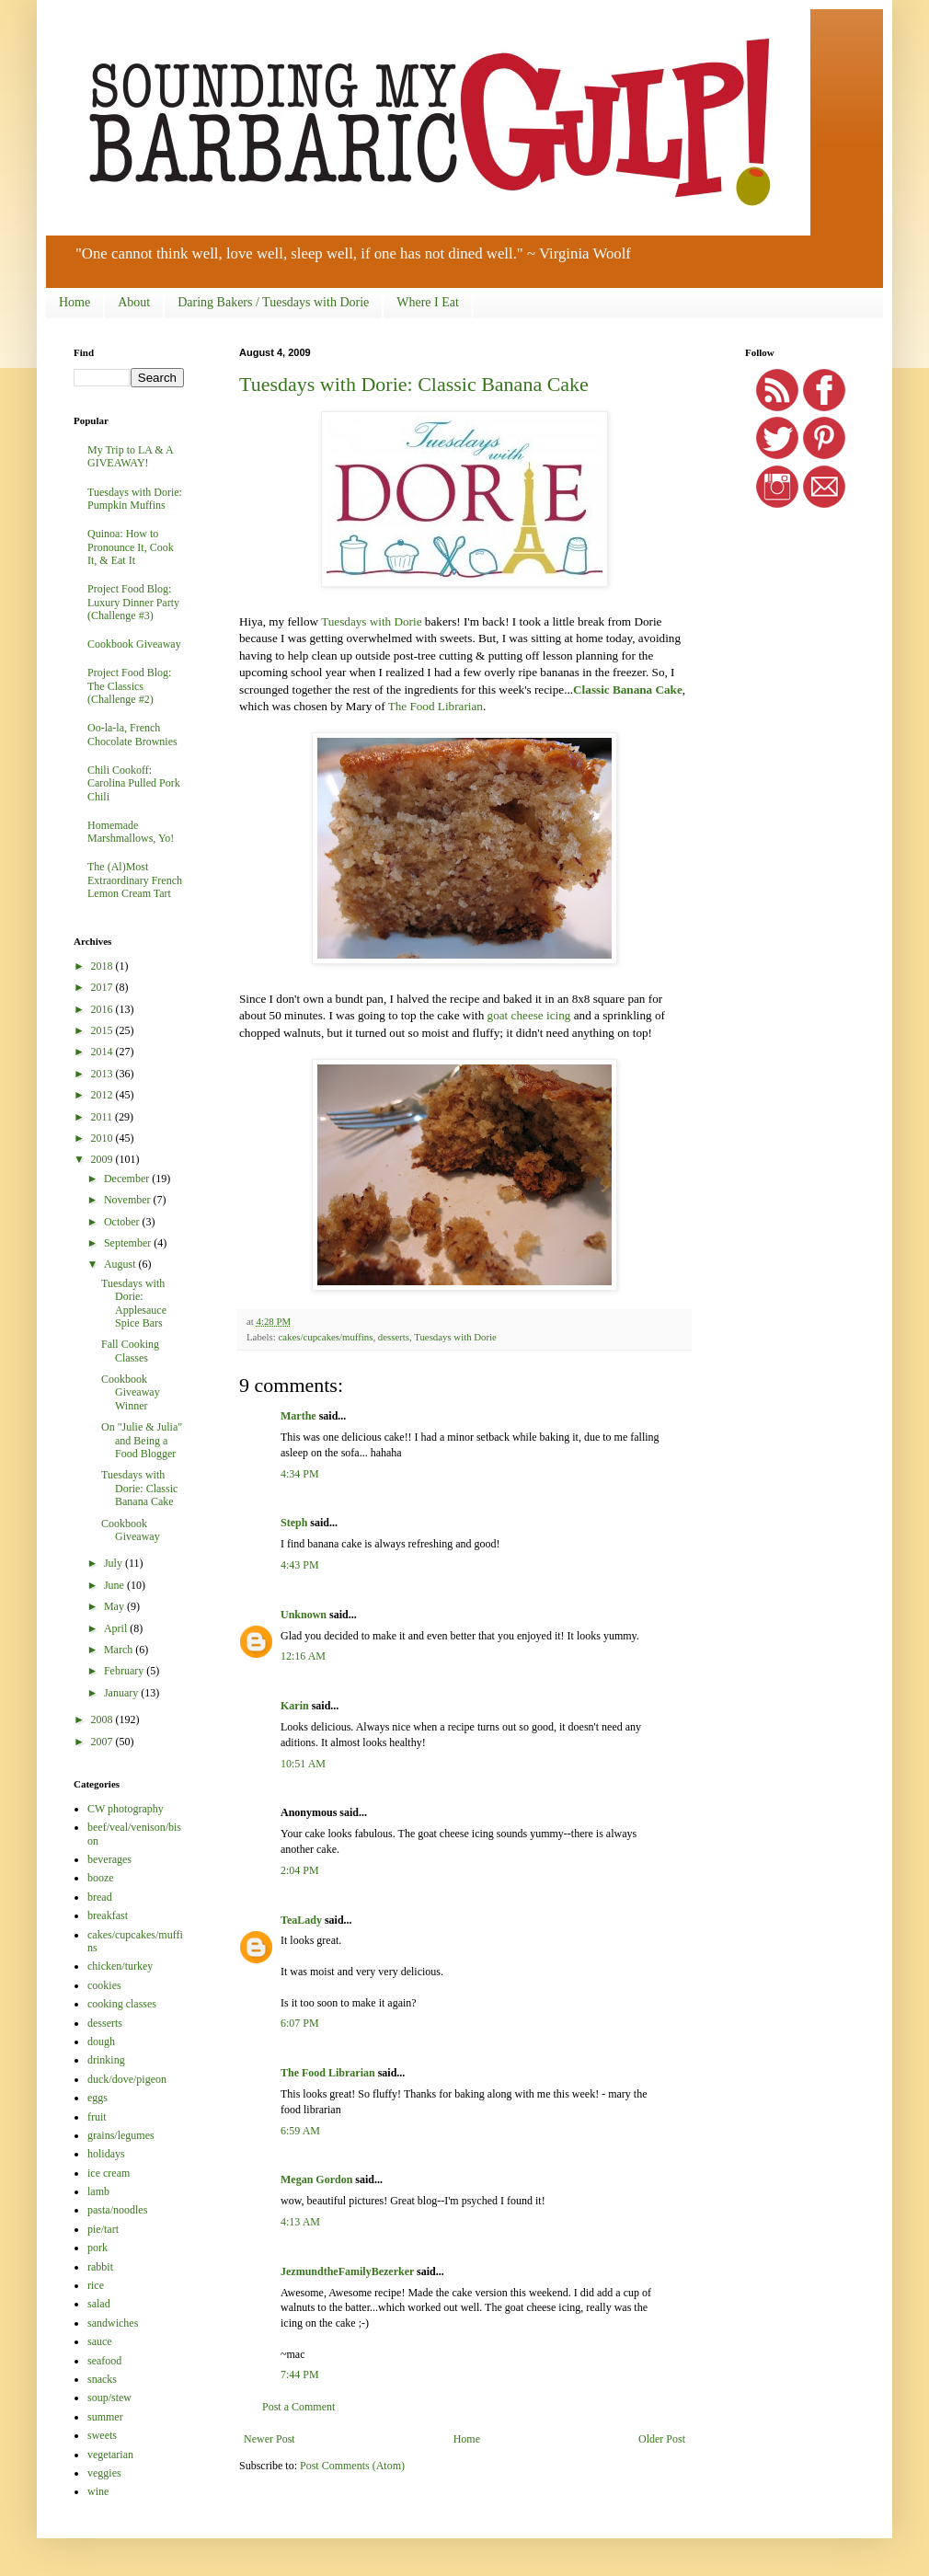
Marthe (298, 1415)
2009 (103, 1159)
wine (98, 2491)
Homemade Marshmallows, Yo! (130, 832)
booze (100, 1877)
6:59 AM (300, 2130)
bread (99, 1897)
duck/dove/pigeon (126, 2079)
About (134, 302)
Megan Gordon (316, 2179)
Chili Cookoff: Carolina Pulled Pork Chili (133, 783)
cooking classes (121, 2003)
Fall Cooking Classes (130, 1350)
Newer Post (269, 2438)
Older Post (661, 2438)
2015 (103, 1030)
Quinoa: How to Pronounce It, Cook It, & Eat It (130, 547)
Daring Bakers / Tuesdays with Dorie (273, 302)
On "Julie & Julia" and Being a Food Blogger (141, 1440)
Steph (294, 1522)
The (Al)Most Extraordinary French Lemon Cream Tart (134, 880)
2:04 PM (300, 1870)
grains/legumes (121, 2135)
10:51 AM (303, 1763)
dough (101, 2041)
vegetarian (110, 2454)
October (123, 1221)
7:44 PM (300, 2374)
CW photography (125, 1808)
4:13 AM (300, 2221)
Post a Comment (298, 2406)
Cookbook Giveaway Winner (130, 1392)
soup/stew (109, 2397)
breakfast (107, 1915)
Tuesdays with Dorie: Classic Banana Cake (414, 384)
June (115, 1585)
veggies (104, 2473)
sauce (99, 2341)
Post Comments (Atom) (352, 2465)
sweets (102, 2435)
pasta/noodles (117, 2209)
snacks (102, 2379)
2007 (103, 1741)
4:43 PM (300, 1564)
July (114, 1563)
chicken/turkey (120, 1966)
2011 (103, 1116)
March (119, 1649)
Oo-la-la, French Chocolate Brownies (132, 734)
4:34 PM (300, 1473)
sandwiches (112, 2323)
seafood (104, 2360)
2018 (103, 966)
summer (105, 2416)
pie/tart (103, 2229)
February (125, 1670)
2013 (103, 1073)
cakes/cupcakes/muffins (325, 1336)
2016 (103, 1009)
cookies (104, 1985)
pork (97, 2247)
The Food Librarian (435, 706)
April (117, 1628)
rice (95, 2285)
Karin (295, 1705)
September (129, 1242)
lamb (98, 2191)
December (128, 1178)
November (129, 1199)
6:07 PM (300, 2023)
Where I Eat (427, 302)
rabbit (100, 2266)
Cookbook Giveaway (134, 644)
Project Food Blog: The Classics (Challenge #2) (129, 686)
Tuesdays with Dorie (371, 621)
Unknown (304, 1614)
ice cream (108, 2173)
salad (98, 2303)
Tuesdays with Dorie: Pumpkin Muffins (134, 499)
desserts (393, 1336)
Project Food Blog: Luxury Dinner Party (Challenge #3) (133, 602)
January (122, 1692)
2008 (103, 1719)
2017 (103, 987)
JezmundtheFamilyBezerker (347, 2271)
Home (74, 302)
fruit (97, 2116)
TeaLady (301, 1920)
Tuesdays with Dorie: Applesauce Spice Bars (133, 1303)
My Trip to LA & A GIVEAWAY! (130, 456)
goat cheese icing (529, 1015)
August (121, 1264)
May (115, 1606)
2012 (103, 1094)
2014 (103, 1051)
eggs (97, 2097)
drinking (106, 2059)
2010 (103, 1138)
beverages (109, 1859)
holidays (106, 2153)
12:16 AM (303, 1656)
